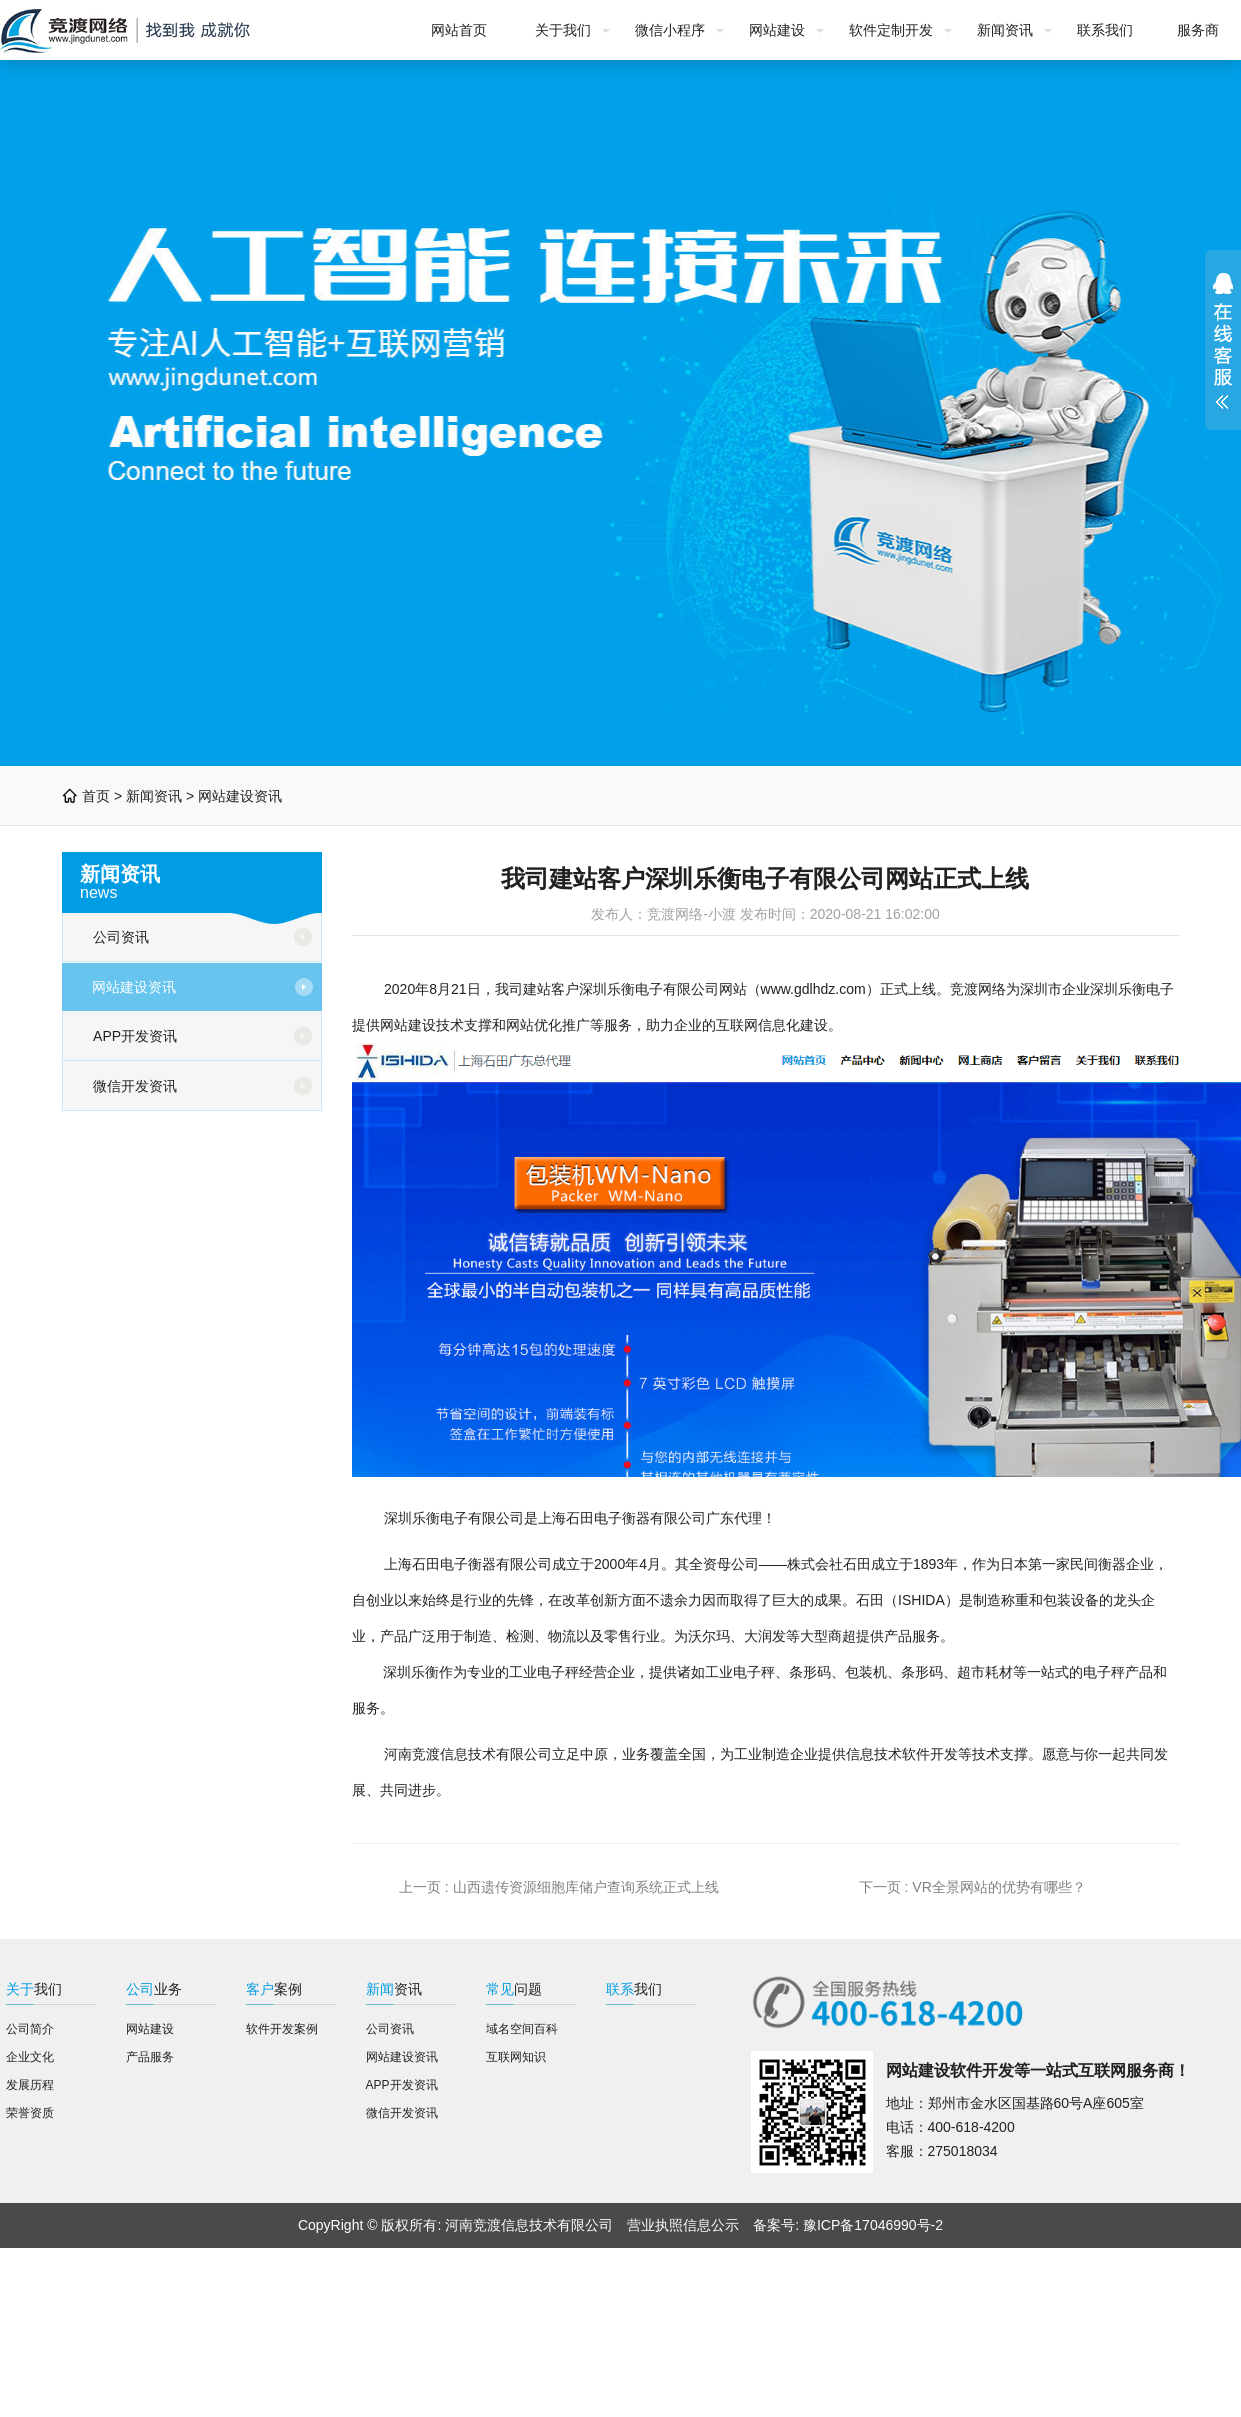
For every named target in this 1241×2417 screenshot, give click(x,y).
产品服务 (150, 2057)
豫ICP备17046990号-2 (873, 2225)
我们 (34, 1989)
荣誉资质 (30, 2113)
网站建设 (777, 30)
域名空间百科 (522, 2029)
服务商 (1198, 30)
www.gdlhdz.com (813, 989)
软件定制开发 (891, 30)
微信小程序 (670, 30)
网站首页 (459, 30)
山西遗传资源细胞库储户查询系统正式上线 (586, 1887)
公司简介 (30, 2029)
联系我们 (1105, 30)
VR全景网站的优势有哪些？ (998, 1887)
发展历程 (30, 2085)
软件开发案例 (282, 2029)
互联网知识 (516, 2057)
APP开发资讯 (135, 1036)
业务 (154, 1989)
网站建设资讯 (240, 796)
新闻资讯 (1005, 30)
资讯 (394, 1989)
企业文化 (30, 2057)
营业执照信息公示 (683, 2225)
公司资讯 (121, 937)
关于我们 (563, 30)
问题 (514, 1989)
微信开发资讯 (135, 1086)
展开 (1223, 340)
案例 (274, 1989)
